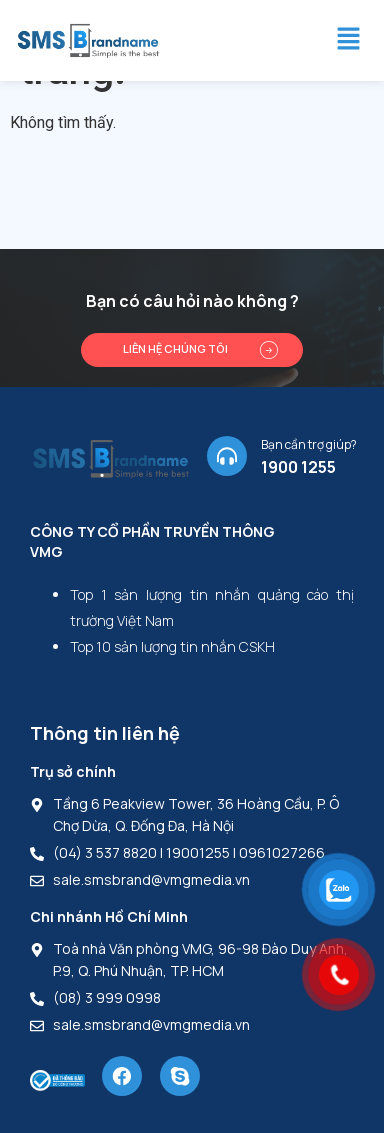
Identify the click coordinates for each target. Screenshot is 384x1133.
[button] (348, 40)
